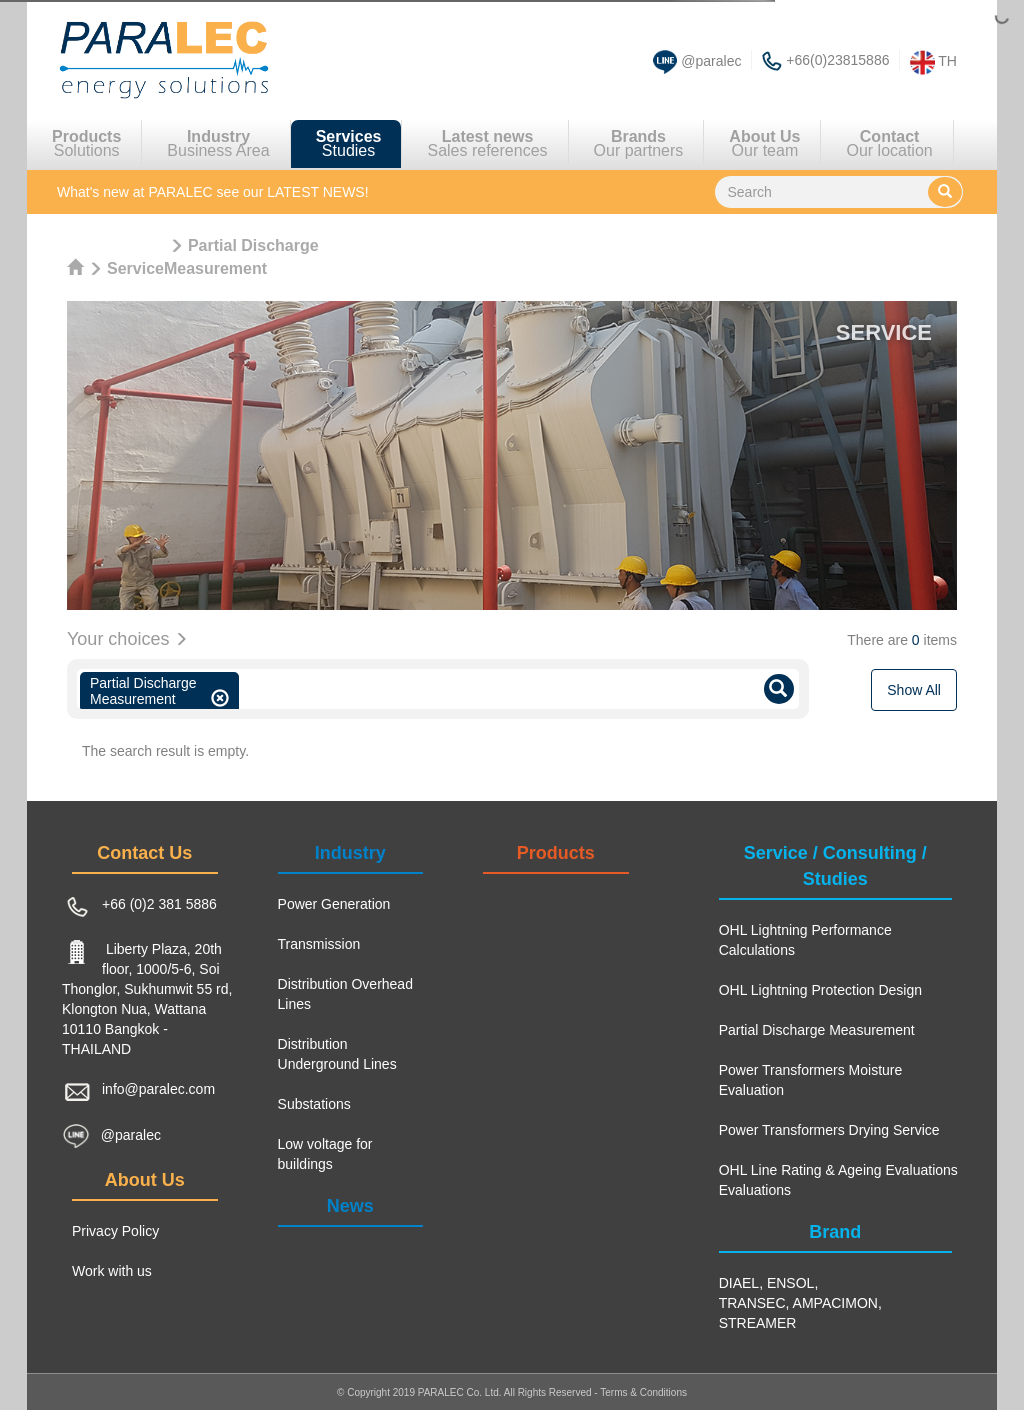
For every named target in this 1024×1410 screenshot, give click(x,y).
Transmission (319, 944)
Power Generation (334, 904)
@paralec (711, 61)
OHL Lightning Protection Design (820, 990)
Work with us (112, 1271)
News (350, 1206)
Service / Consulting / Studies (835, 866)
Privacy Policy (115, 1231)
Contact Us (144, 853)
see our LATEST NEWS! (213, 192)
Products (556, 853)
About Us (145, 1180)
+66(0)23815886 (837, 60)
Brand (835, 1232)
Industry (350, 853)
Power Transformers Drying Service (829, 1130)
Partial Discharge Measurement (817, 1030)
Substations (314, 1104)
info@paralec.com (158, 1089)
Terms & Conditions (643, 1392)
